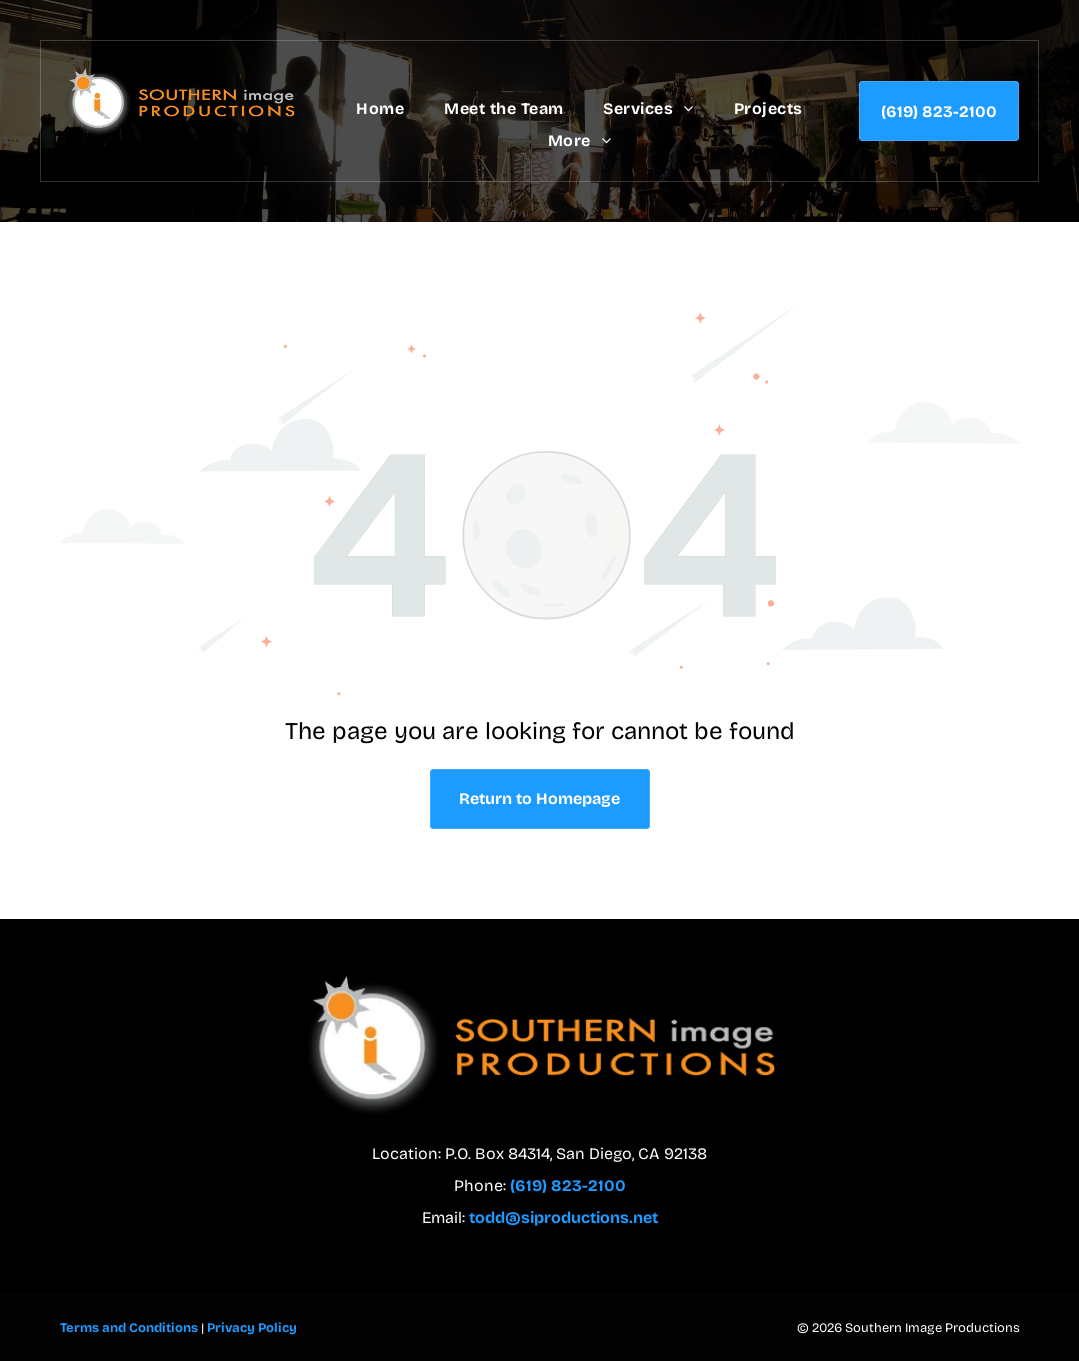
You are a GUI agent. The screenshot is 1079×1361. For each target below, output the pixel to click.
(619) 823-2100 (568, 1185)
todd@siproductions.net (563, 1217)
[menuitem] (380, 109)
